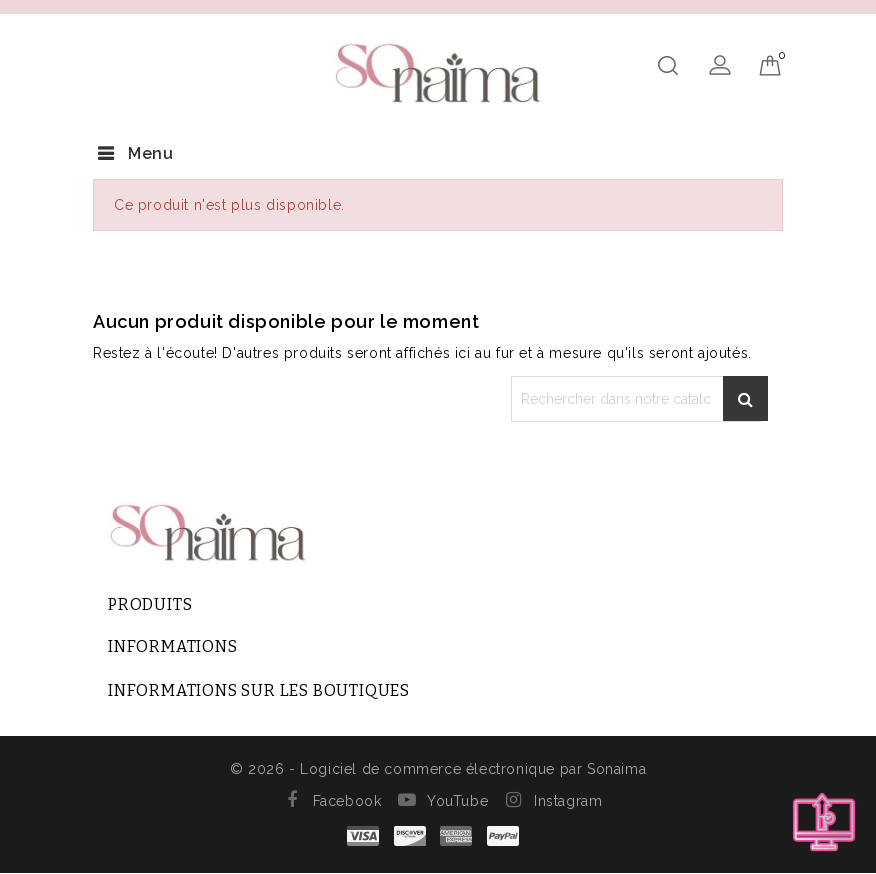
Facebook (347, 801)
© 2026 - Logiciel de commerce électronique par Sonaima (438, 769)
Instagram (568, 801)
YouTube (457, 801)
